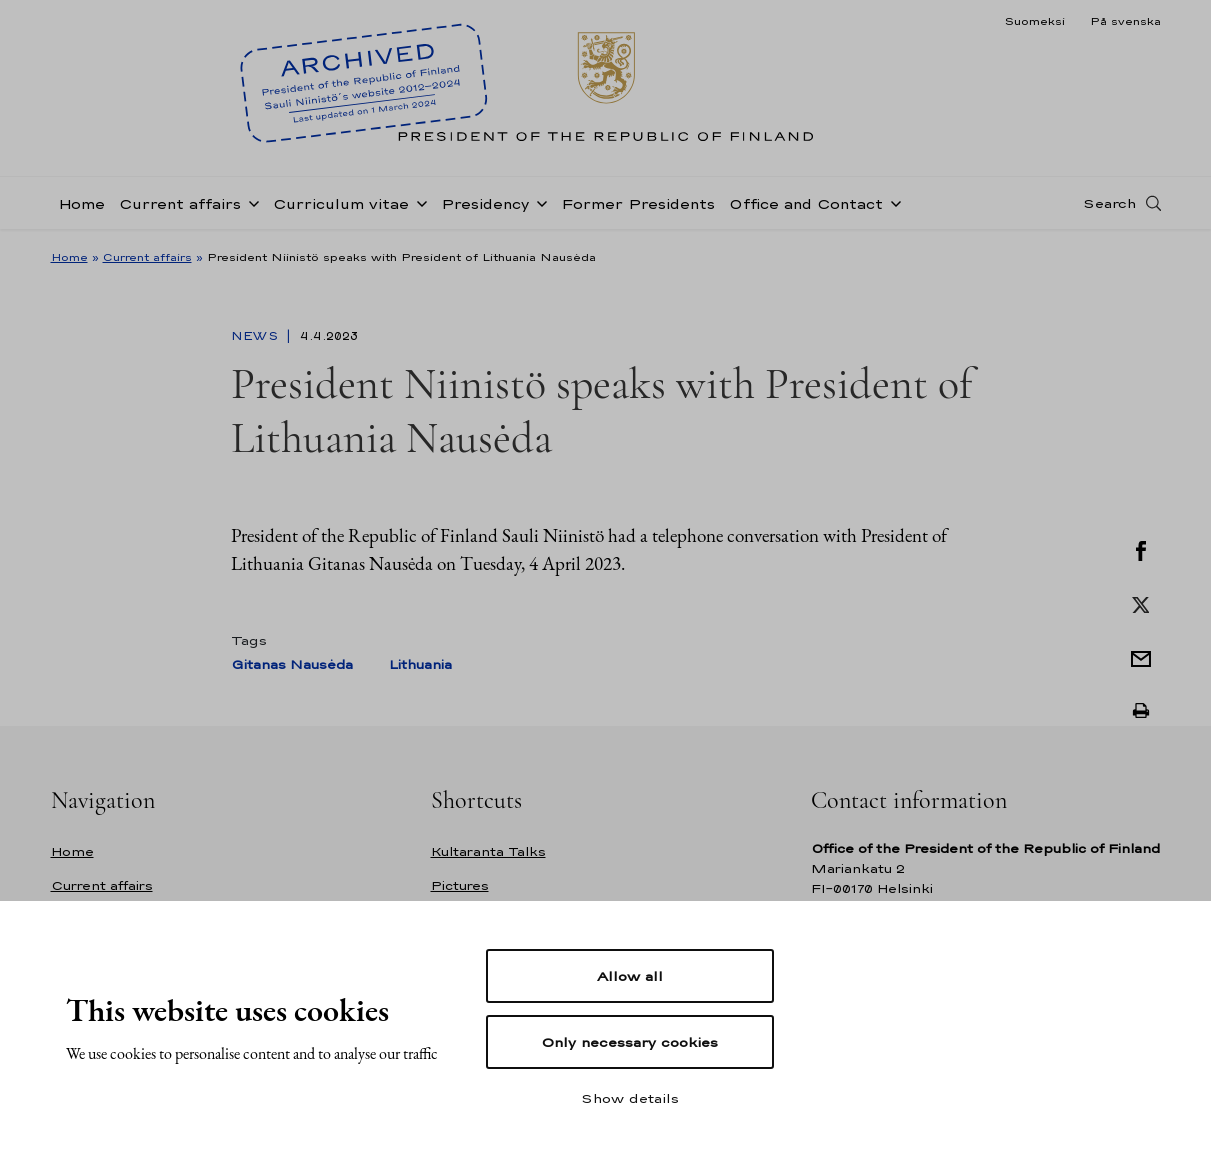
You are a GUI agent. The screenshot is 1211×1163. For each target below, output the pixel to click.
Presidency (485, 203)
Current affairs (180, 203)
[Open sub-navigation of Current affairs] (250, 202)
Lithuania (420, 664)
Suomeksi (1034, 21)
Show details (630, 1098)
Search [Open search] (1109, 203)
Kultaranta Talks (488, 851)
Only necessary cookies (629, 1042)
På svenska (1125, 21)
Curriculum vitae (341, 203)
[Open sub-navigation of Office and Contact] (892, 202)
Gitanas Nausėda (292, 664)
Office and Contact (806, 203)
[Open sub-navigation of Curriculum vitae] (418, 202)
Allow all (630, 976)
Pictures (460, 885)
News (256, 336)
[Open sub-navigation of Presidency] (538, 202)
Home (81, 203)
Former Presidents (638, 203)
